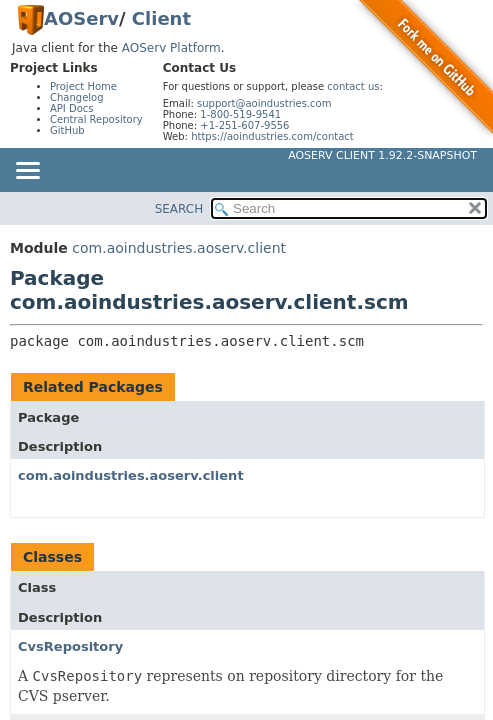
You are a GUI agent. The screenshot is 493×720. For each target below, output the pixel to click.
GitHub (67, 130)
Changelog (77, 97)
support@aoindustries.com (264, 103)
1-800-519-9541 (240, 114)
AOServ (81, 18)
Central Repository (96, 119)
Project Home (83, 86)
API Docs (72, 108)
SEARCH (179, 209)
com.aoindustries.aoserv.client (179, 248)
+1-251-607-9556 (244, 125)
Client (161, 18)
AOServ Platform (171, 48)
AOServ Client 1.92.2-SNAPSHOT (382, 155)
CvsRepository (70, 646)
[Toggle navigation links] (27, 172)
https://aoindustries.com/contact (272, 136)
